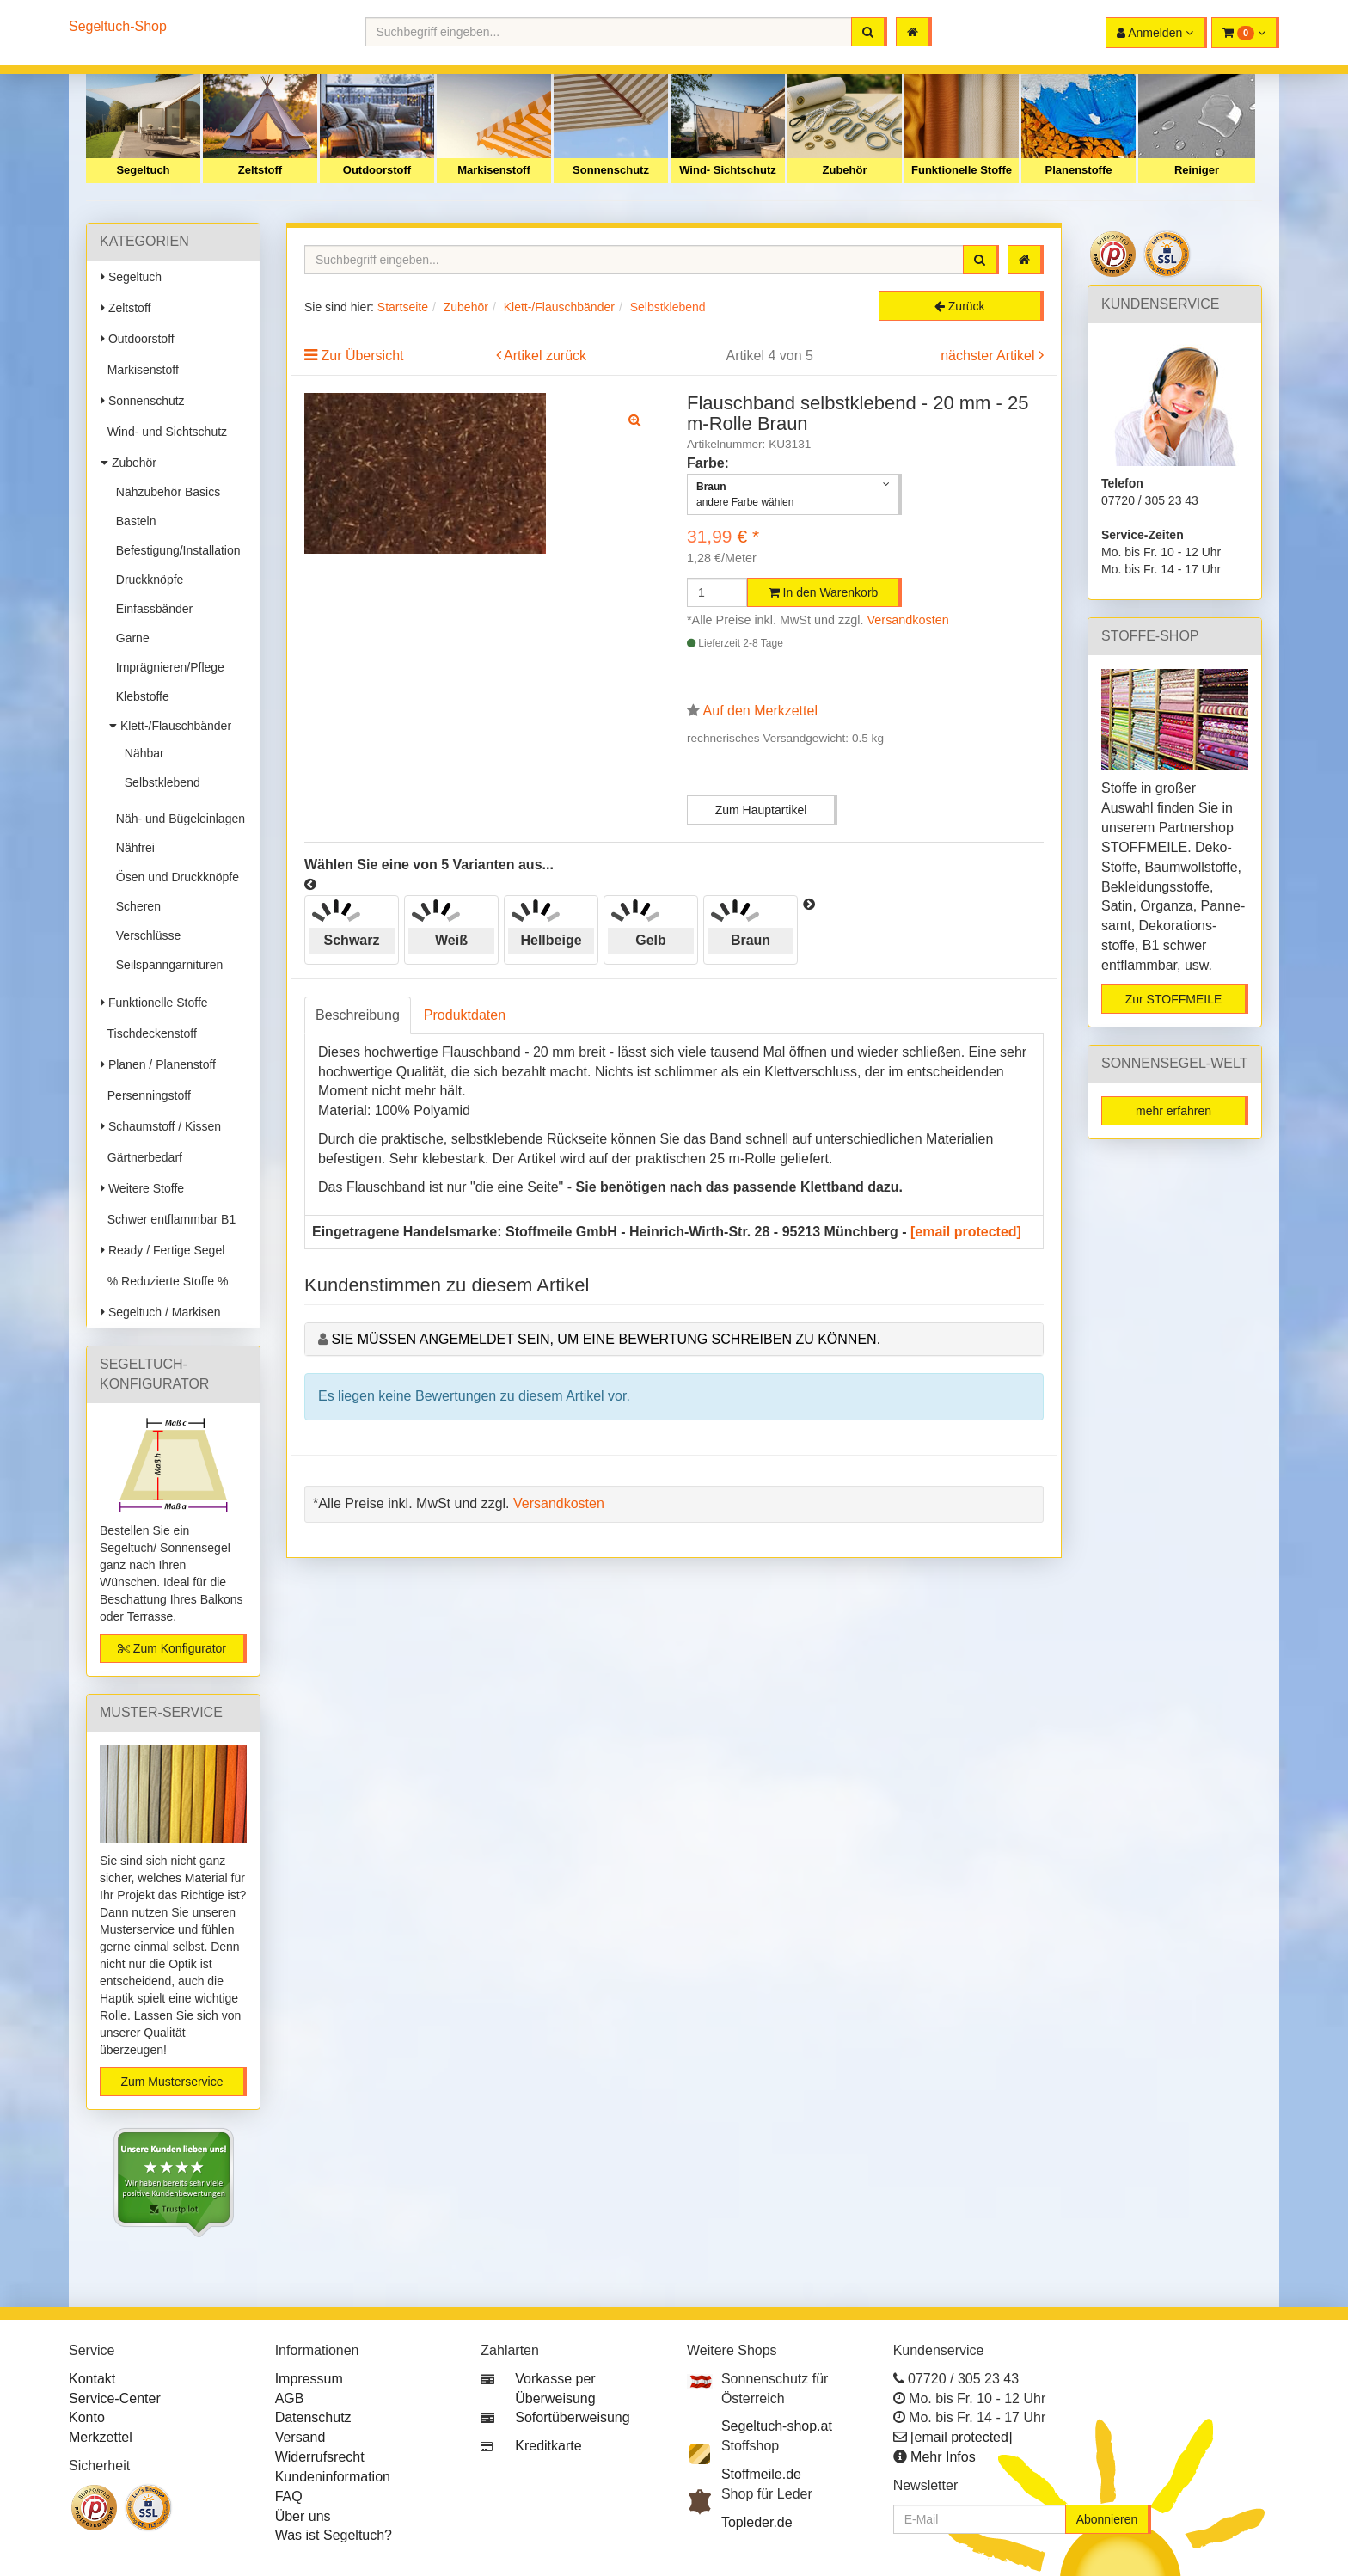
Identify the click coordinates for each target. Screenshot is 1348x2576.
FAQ (289, 2496)
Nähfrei (132, 848)
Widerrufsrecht (320, 2457)
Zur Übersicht (362, 355)
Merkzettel (100, 2437)
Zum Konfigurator (172, 1648)
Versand (300, 2437)
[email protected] (965, 1231)
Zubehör (845, 169)
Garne (129, 638)
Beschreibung (358, 1015)
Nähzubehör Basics (164, 492)
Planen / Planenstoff (158, 1064)
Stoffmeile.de (761, 2474)
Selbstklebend (159, 782)
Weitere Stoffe (142, 1188)
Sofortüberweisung (572, 2417)
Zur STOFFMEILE (1173, 999)
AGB (289, 2398)
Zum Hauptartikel (761, 810)
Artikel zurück (545, 355)
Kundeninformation (332, 2476)
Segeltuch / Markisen (161, 1312)
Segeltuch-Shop (118, 26)
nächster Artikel (990, 355)
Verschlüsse (145, 935)
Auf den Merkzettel (760, 710)
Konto (87, 2417)
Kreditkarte (548, 2445)
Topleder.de (757, 2522)
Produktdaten (465, 1015)
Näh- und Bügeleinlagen (177, 818)
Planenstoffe (1078, 169)
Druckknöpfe (146, 579)
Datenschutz (313, 2417)
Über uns (303, 2516)
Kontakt (92, 2378)
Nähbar (141, 753)
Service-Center (115, 2398)
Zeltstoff (260, 169)
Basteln (132, 521)
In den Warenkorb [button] (824, 592)
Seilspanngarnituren (166, 965)
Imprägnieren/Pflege (166, 667)
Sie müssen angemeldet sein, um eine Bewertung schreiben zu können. (605, 1339)
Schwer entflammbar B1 (168, 1219)
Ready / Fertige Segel (162, 1250)
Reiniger (1196, 169)
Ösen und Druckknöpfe (174, 877)
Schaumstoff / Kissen (161, 1126)
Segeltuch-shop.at (776, 2426)
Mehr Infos (943, 2457)
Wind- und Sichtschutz (164, 432)
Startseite (402, 307)
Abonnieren (1107, 2519)
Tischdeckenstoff (149, 1033)
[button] (1245, 32)
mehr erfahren (1173, 1111)
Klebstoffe (139, 696)
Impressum (309, 2378)
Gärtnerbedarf (141, 1157)
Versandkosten (908, 620)
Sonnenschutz (611, 169)
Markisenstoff (493, 169)
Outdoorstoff (377, 169)
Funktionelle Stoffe (961, 169)
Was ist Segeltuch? (333, 2535)
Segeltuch (142, 169)
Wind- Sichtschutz (727, 169)
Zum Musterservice (171, 2081)
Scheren (135, 906)
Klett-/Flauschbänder (170, 726)
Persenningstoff (146, 1095)
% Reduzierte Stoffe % (164, 1281)
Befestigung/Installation (175, 550)
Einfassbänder (151, 609)
